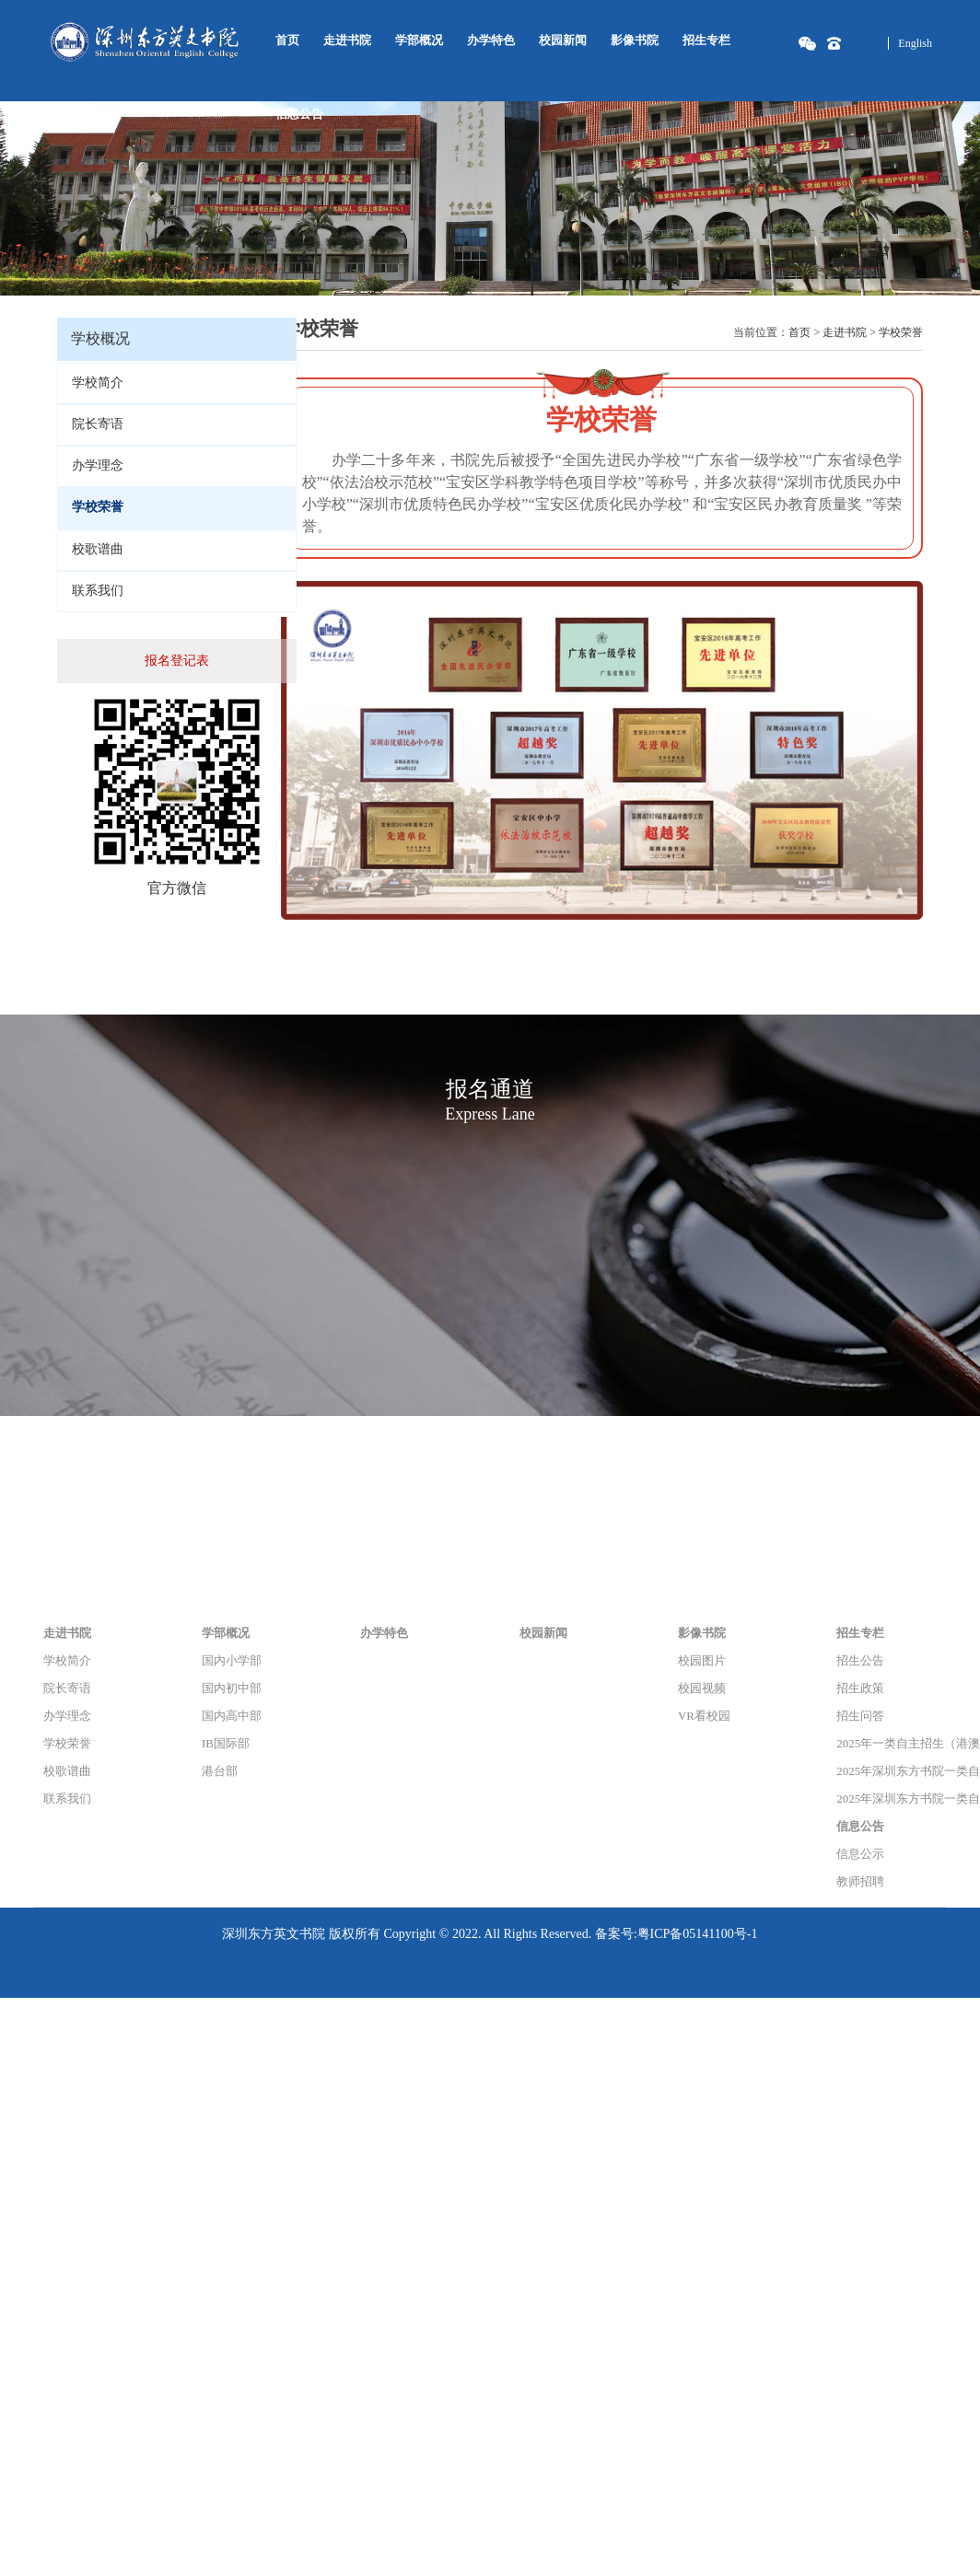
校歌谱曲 (97, 549)
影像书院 (635, 40)
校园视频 (702, 1688)
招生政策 (860, 1688)
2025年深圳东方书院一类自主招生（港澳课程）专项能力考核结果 (891, 1798)
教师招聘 (860, 1881)
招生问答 (860, 1716)
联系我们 (97, 591)
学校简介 (97, 382)
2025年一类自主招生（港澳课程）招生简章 (891, 1743)
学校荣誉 (901, 332)
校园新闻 (563, 40)
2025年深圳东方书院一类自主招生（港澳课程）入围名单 (891, 1771)
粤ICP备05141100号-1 (697, 1934)
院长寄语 (97, 424)
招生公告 (860, 1660)
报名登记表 (177, 660)
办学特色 (491, 40)
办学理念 (97, 465)
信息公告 (299, 114)
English (915, 43)
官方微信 (176, 888)
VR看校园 (704, 1716)
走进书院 (347, 40)
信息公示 (860, 1854)
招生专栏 (706, 40)
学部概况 (419, 40)
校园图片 (702, 1660)
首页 (287, 40)
